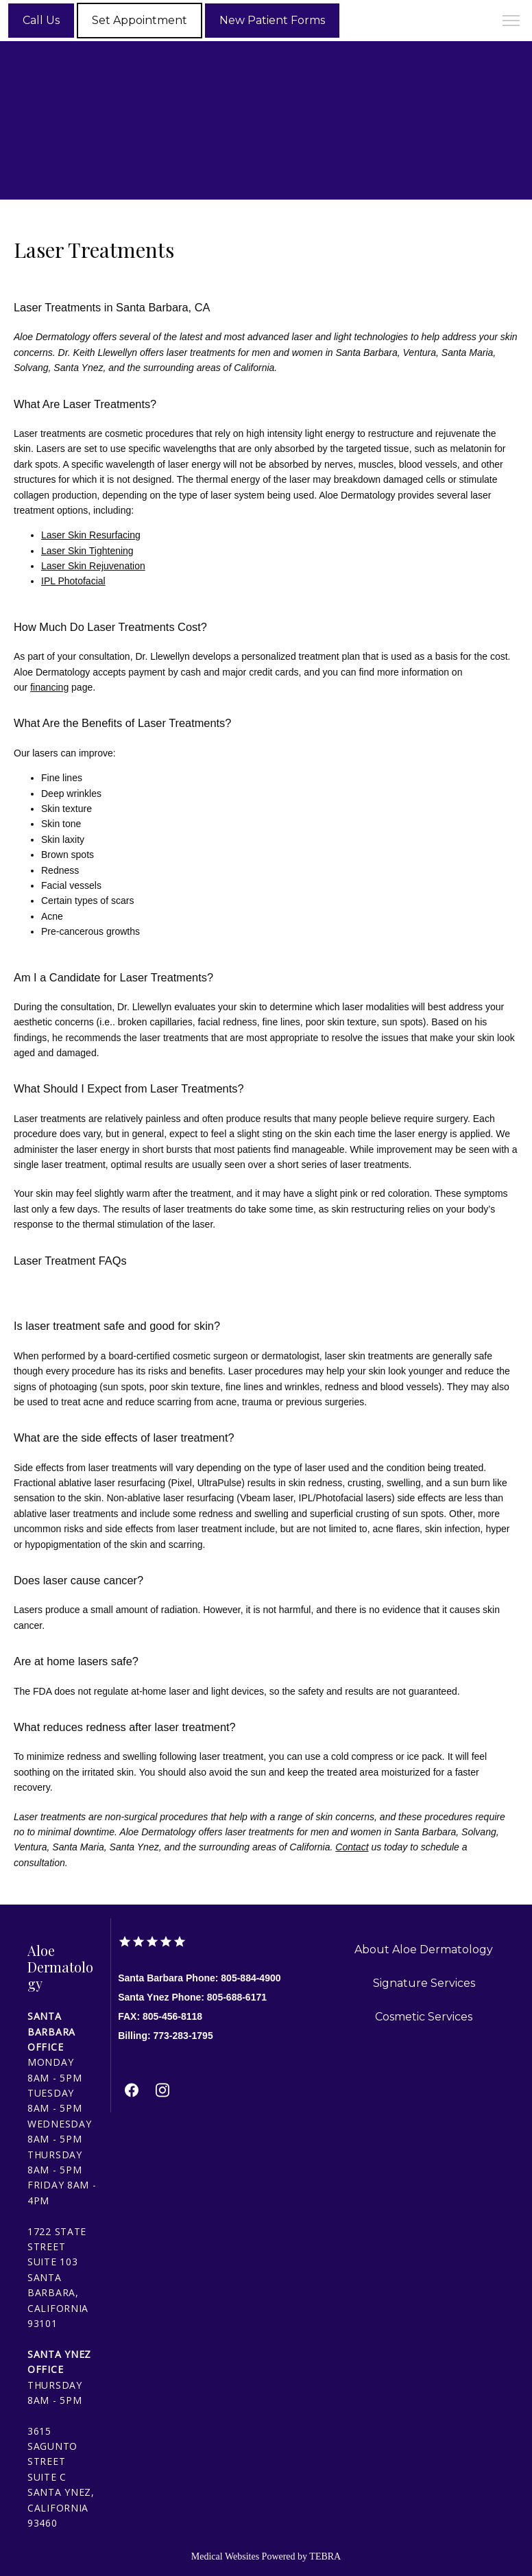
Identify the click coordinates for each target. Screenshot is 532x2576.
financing (49, 687)
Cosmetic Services (423, 2016)
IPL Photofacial (73, 580)
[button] (511, 22)
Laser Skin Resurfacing (91, 534)
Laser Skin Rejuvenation (93, 565)
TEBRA (325, 2556)
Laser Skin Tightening (87, 550)
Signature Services (424, 1983)
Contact (351, 1846)
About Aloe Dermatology (423, 1949)
